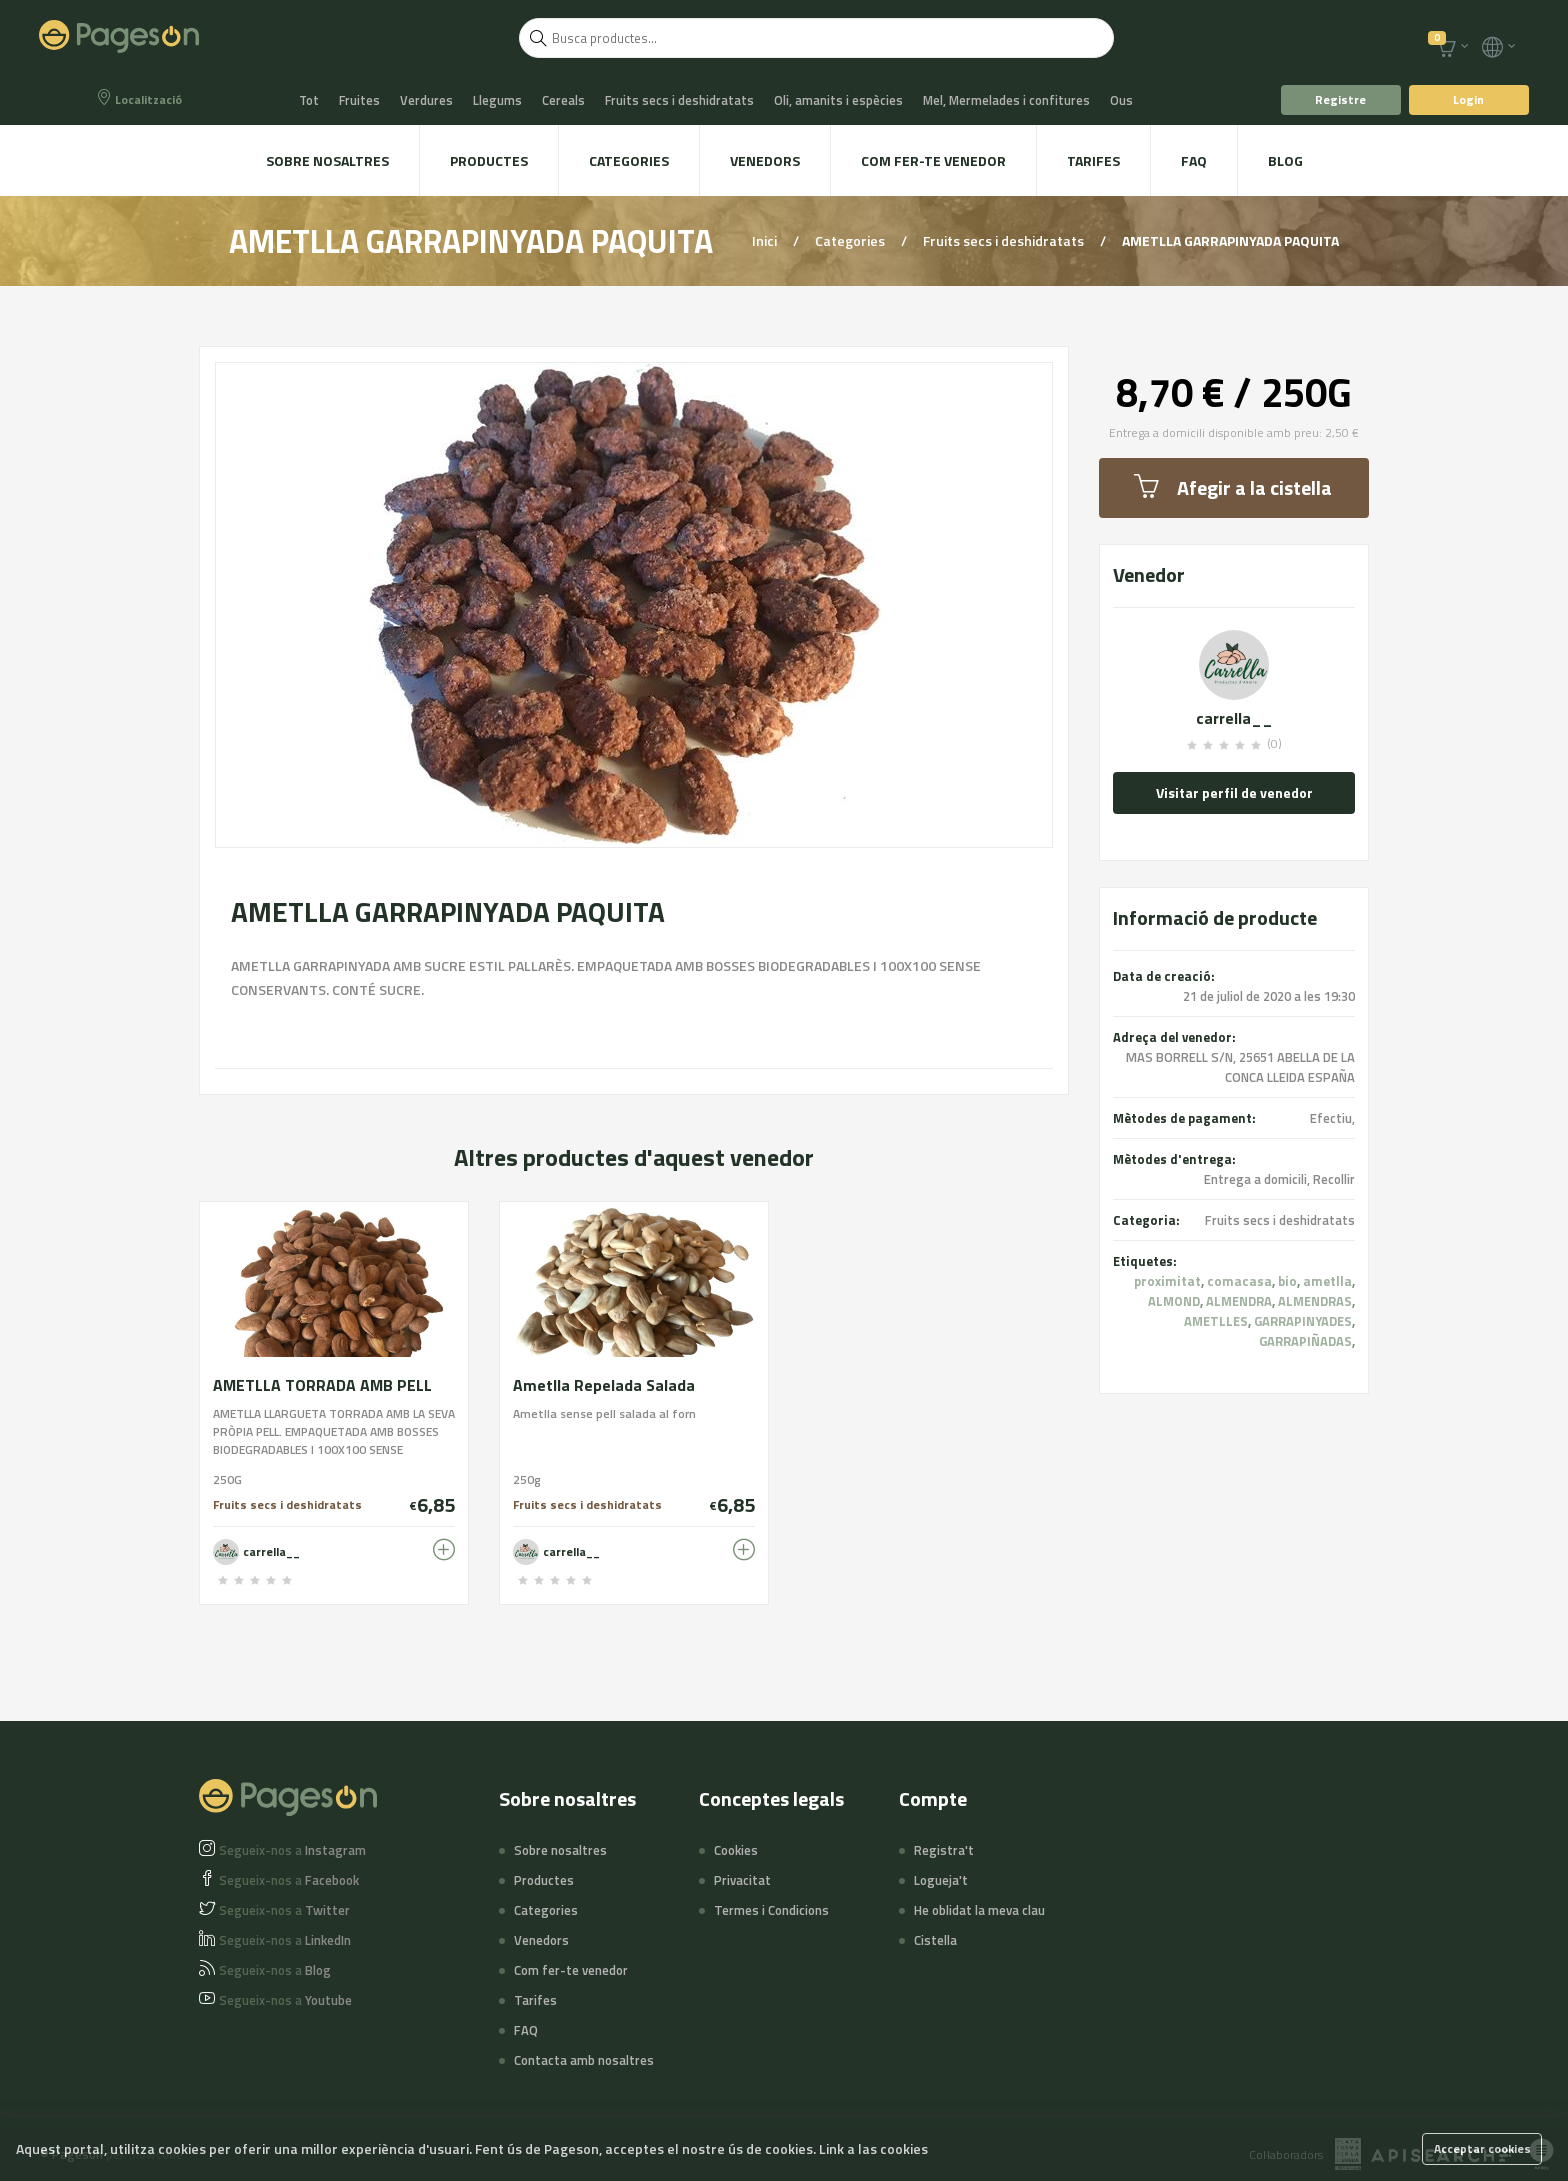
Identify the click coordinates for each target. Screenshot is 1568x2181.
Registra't (944, 1850)
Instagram (292, 1850)
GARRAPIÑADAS (1305, 1341)
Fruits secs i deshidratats (679, 100)
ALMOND (1174, 1301)
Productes (489, 160)
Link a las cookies (873, 2148)
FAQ (1194, 160)
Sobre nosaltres (327, 160)
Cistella (935, 1940)
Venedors (765, 160)
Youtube (285, 2000)
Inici (766, 240)
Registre (1340, 99)
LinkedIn (285, 1940)
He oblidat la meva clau (979, 1910)
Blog (1285, 160)
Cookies (736, 1850)
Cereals (563, 100)
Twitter (284, 1910)
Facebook (289, 1880)
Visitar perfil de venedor (1234, 792)
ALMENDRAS (1315, 1301)
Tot (309, 100)
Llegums (497, 100)
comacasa (1239, 1281)
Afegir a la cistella (1233, 487)
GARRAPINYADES (1303, 1321)
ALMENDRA (1239, 1301)
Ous (1121, 100)
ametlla (1327, 1281)
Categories (629, 160)
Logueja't (941, 1880)
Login (1468, 99)
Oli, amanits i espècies (838, 100)
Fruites (359, 100)
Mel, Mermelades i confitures (1006, 100)
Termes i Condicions (771, 1910)
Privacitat (742, 1880)
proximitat (1167, 1281)
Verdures (426, 100)
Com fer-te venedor (933, 160)
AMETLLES (1216, 1321)
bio (1287, 1281)
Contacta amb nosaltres (584, 2060)
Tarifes (1093, 160)
